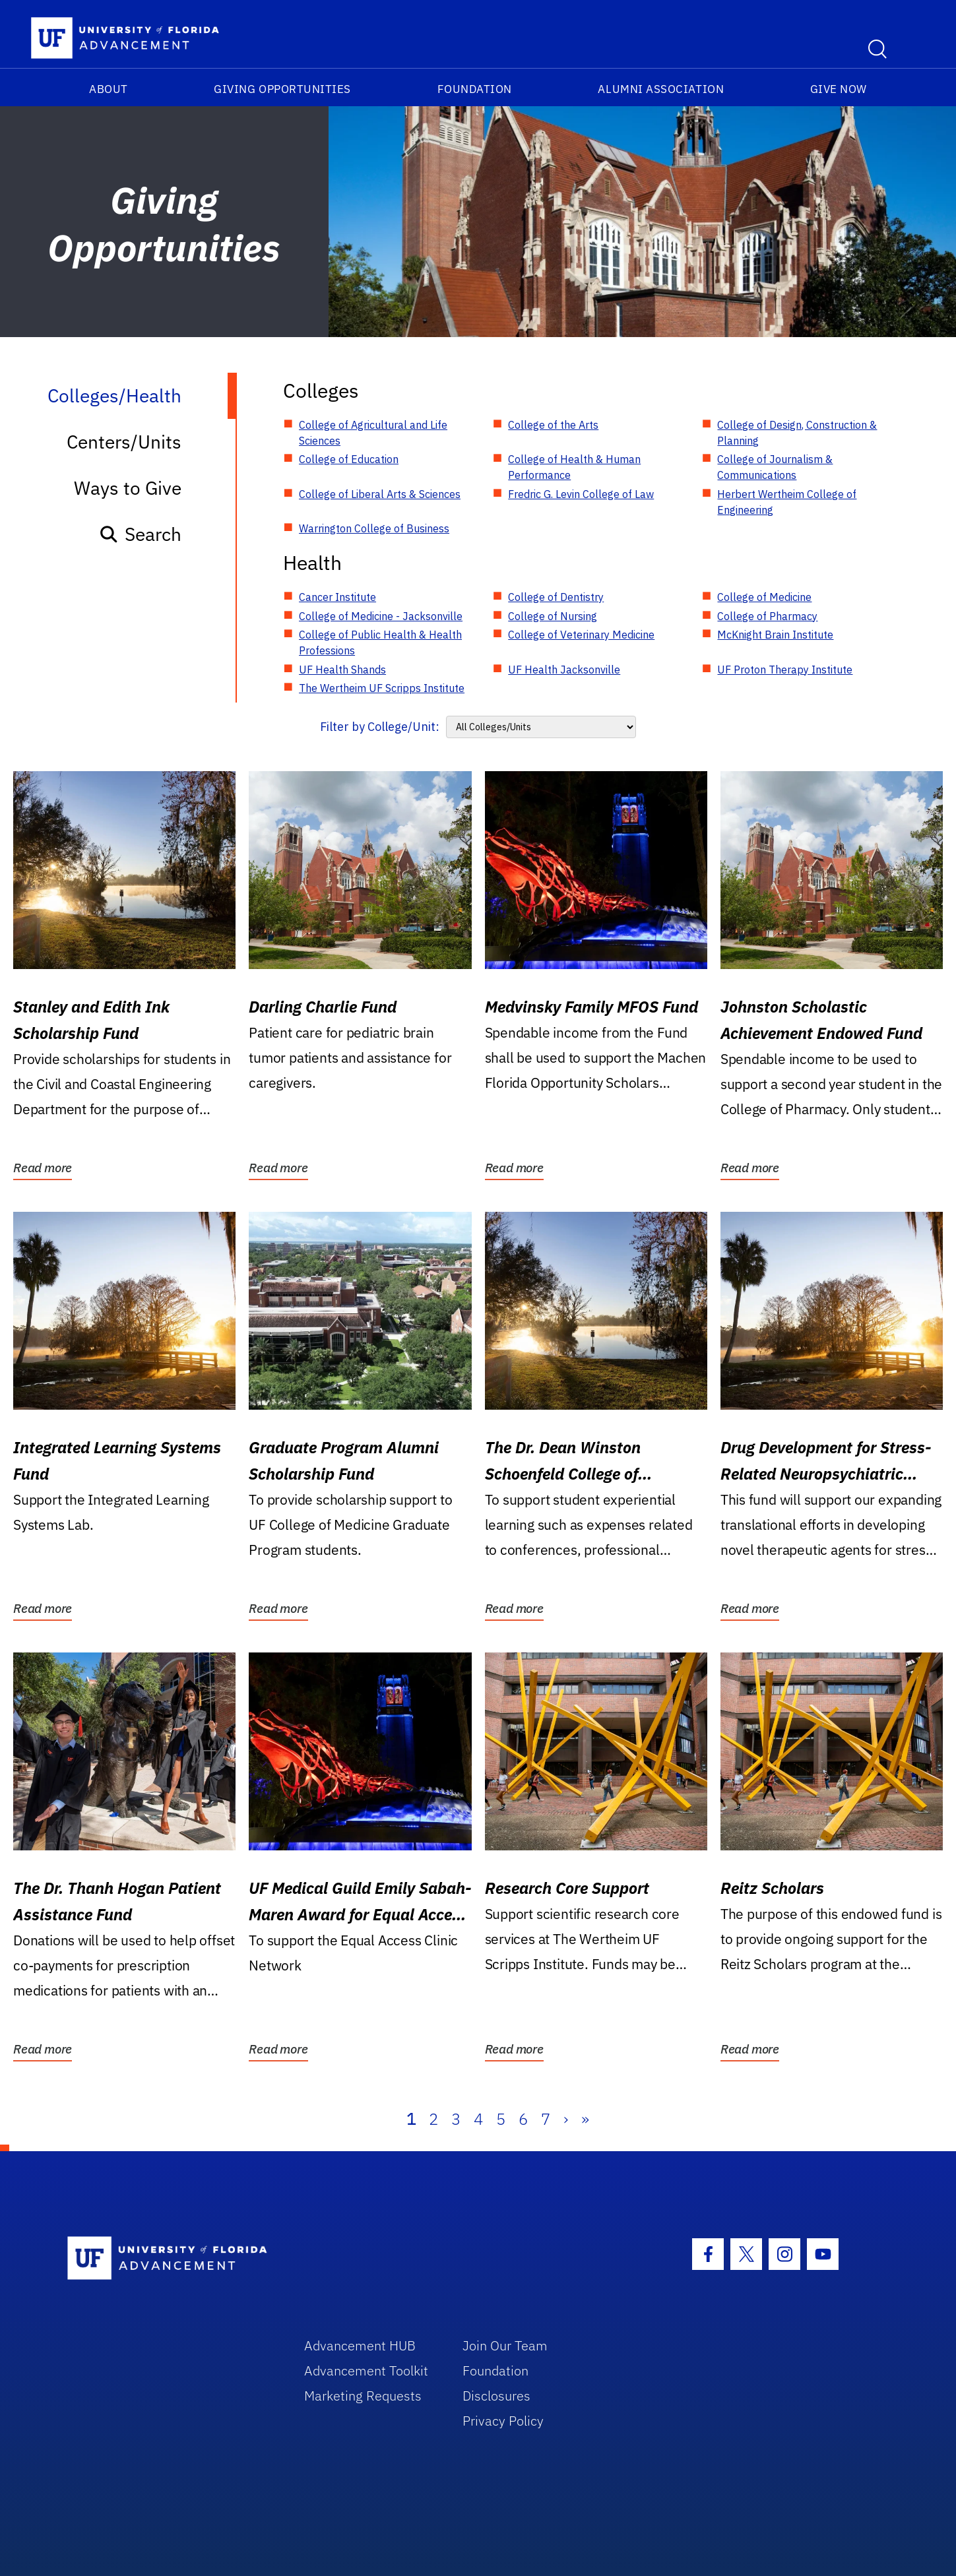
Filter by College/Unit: (379, 726)
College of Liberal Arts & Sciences (380, 494)
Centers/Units (124, 441)
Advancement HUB (360, 2345)
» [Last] (585, 2118)
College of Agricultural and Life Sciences (373, 432)
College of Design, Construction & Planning (797, 432)
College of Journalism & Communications (775, 467)
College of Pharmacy (767, 616)
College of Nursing (552, 616)
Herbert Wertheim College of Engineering (786, 502)
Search (140, 534)
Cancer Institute (337, 597)
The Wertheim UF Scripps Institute (381, 688)
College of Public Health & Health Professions (380, 642)
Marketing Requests (363, 2395)
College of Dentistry (556, 597)
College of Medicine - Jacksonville (380, 616)
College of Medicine (764, 597)
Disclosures (496, 2395)
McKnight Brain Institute (775, 634)
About (108, 89)
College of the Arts (553, 424)
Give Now (838, 89)
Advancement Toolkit (366, 2370)
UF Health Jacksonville (564, 669)
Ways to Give (127, 488)
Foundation (474, 89)
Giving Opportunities (282, 89)
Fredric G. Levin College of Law (581, 494)
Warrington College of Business (374, 528)
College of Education (348, 459)
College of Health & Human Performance (574, 467)
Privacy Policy (503, 2421)
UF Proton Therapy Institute (784, 669)
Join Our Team (505, 2345)
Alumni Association (661, 89)
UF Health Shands (342, 669)
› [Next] (565, 2118)
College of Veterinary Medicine (581, 634)
